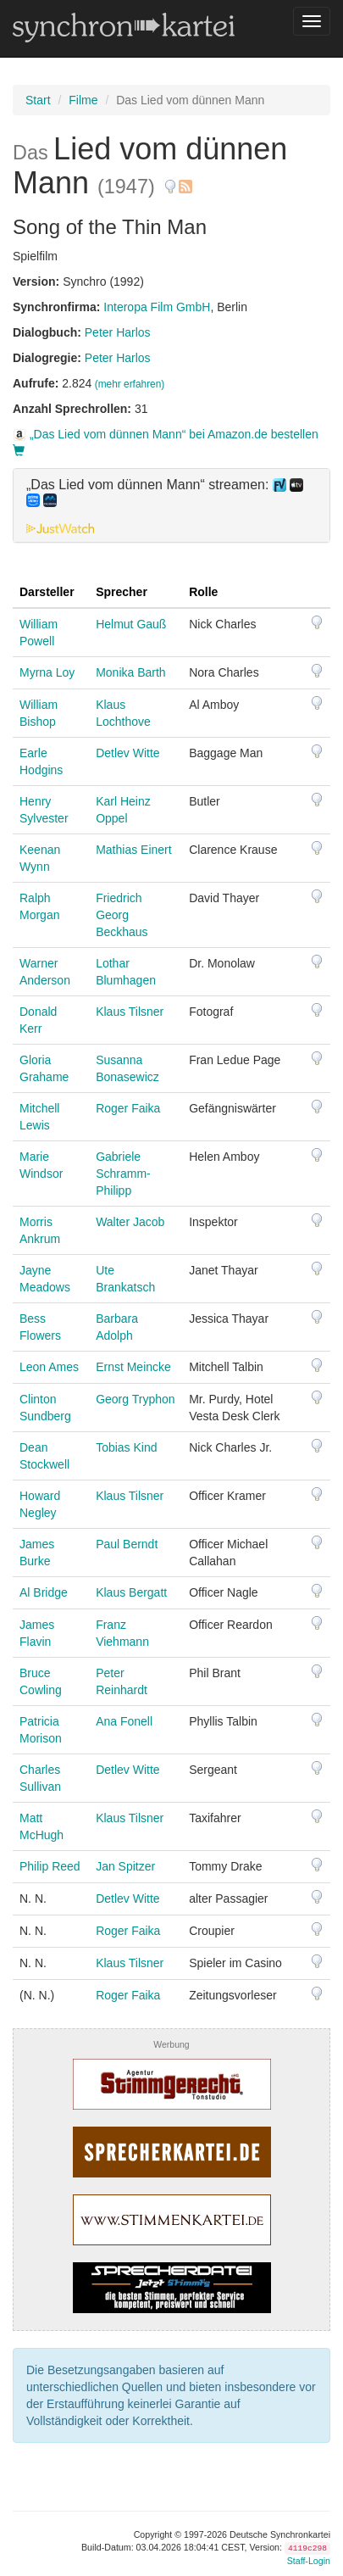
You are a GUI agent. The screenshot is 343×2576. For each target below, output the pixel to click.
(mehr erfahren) (130, 384)
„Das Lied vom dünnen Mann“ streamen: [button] (164, 492)
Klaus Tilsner (129, 1011)
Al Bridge (43, 1592)
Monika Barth (130, 672)
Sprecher (121, 592)
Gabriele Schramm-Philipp (123, 1173)
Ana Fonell (124, 1721)
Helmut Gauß (131, 624)
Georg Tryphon (135, 1399)
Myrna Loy (47, 672)
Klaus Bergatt (131, 1592)
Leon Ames (49, 1367)
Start (38, 100)
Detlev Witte (127, 753)
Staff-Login (308, 2561)
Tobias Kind (126, 1447)
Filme (83, 100)
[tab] (171, 505)
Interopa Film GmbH (156, 307)
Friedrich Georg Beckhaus (121, 915)
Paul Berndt (127, 1544)
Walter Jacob (130, 1222)
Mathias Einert (133, 849)
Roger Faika (128, 1108)
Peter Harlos (118, 332)
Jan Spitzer (125, 1866)
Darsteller (47, 592)
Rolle (203, 592)
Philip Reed (49, 1866)
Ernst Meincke (133, 1367)
